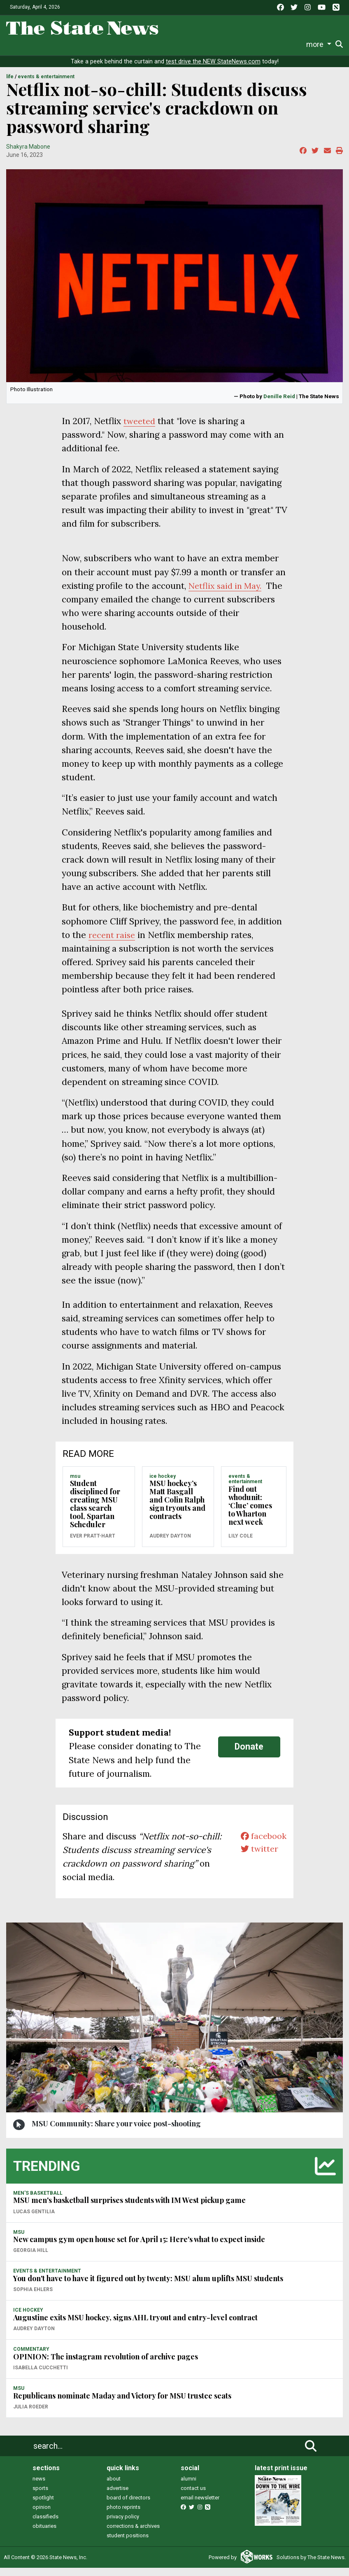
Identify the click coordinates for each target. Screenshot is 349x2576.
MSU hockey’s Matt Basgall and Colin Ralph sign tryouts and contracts (177, 1507)
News (21, 44)
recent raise (112, 943)
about (114, 2487)
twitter (257, 1858)
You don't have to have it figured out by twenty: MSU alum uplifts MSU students (148, 2286)
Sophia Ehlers (33, 2298)
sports (40, 2496)
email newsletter (200, 2506)
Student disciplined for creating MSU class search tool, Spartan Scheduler (95, 1512)
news (39, 2487)
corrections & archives (133, 2534)
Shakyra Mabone (28, 155)
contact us (193, 2496)
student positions (128, 2544)
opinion (42, 2515)
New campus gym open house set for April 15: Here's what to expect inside (139, 2247)
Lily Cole (240, 1544)
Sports (70, 44)
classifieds (45, 2525)
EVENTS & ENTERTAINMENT (46, 85)
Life (45, 44)
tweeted (140, 429)
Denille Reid (279, 404)
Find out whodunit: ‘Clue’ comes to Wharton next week (250, 1513)
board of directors (128, 2506)
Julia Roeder (30, 2415)
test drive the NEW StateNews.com (213, 69)
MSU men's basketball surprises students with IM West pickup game (129, 2208)
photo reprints (123, 2515)
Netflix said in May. (227, 594)
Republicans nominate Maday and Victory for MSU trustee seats (122, 2404)
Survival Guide (112, 44)
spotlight (43, 2506)
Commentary (160, 44)
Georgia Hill (30, 2259)
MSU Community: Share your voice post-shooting (116, 2132)
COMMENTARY (31, 2357)
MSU (75, 1484)
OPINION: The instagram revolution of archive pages (105, 2365)
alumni (188, 2487)
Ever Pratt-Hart (92, 1544)
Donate (319, 44)
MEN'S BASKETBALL (38, 2201)
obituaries (44, 2534)
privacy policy (123, 2525)
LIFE (10, 85)
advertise (117, 2496)
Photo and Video (251, 44)
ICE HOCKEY (162, 1484)
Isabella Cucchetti (40, 2376)
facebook (262, 1844)
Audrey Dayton (170, 1544)
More (289, 44)
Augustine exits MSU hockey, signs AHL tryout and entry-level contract (135, 2326)
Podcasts (205, 44)
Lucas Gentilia (34, 2220)
